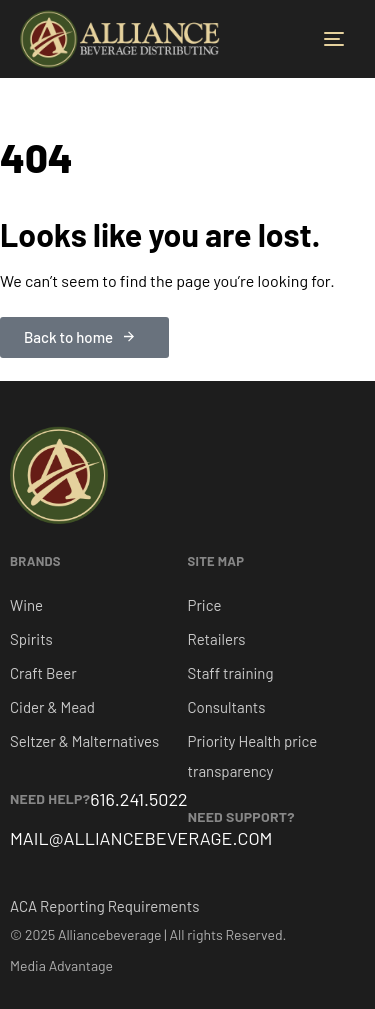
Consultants (227, 707)
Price (205, 605)
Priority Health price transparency (253, 756)
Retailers (217, 639)
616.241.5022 (138, 799)
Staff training (231, 673)
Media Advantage (61, 965)
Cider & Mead (52, 707)
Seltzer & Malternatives (84, 741)
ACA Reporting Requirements (104, 906)
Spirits (31, 639)
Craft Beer (43, 673)
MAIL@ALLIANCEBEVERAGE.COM (141, 838)
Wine (26, 605)
